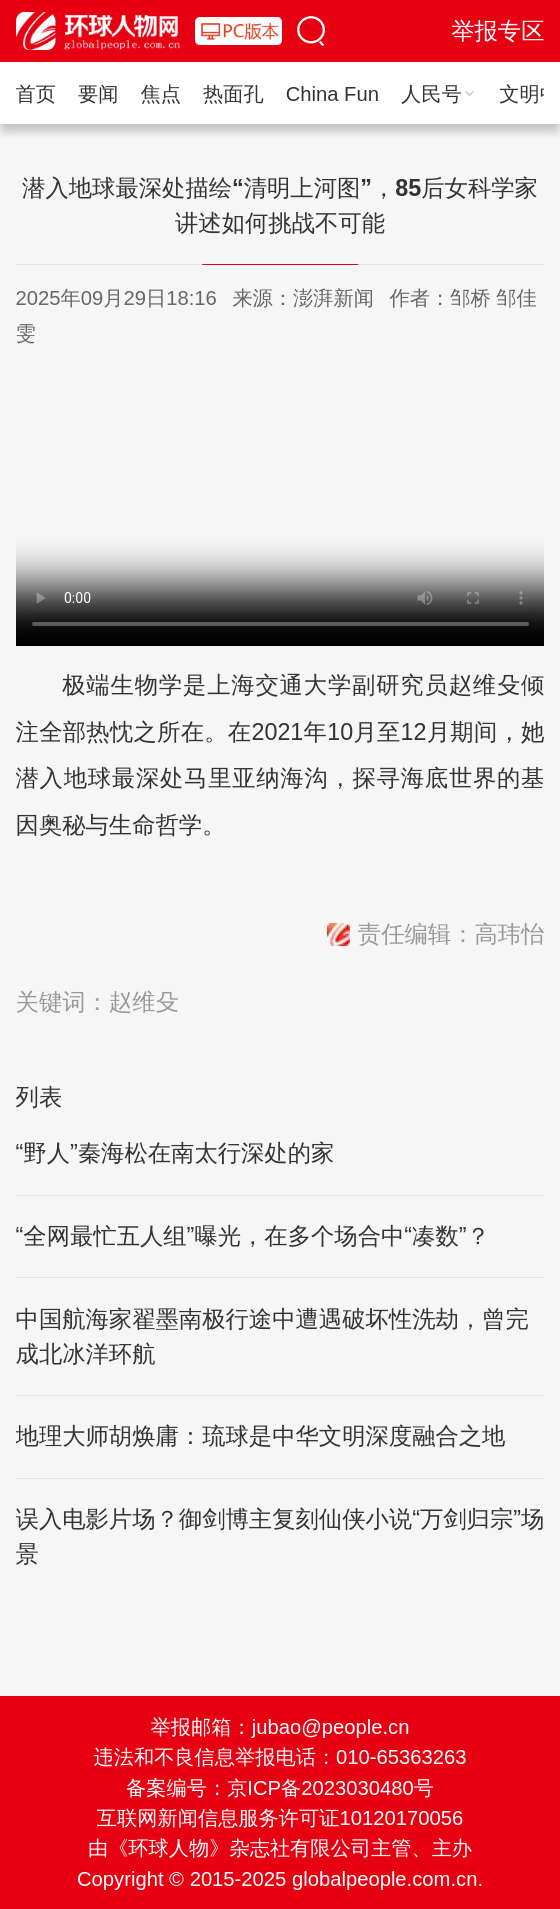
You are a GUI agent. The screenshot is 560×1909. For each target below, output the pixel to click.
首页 (36, 94)
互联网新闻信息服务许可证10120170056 (280, 1818)
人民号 (439, 94)
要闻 (98, 94)
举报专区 (497, 31)
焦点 (160, 94)
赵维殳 (144, 1002)
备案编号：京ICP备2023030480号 (280, 1788)
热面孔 (233, 94)
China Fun (332, 94)
